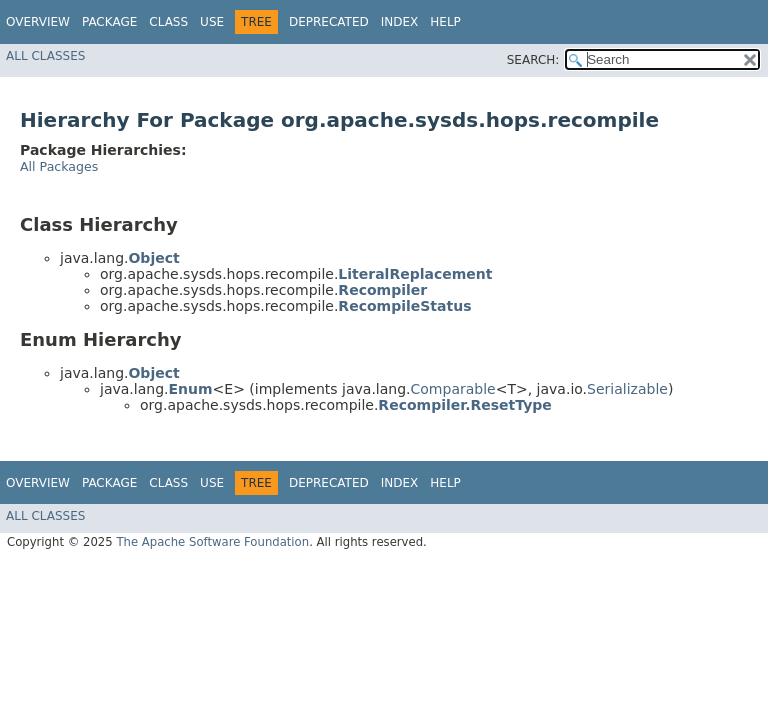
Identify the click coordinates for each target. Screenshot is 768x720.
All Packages (59, 166)
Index (400, 22)
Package (109, 22)
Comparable (453, 389)
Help (445, 22)
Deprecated (329, 22)
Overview (38, 22)
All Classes (45, 56)
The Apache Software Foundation (212, 542)
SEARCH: (533, 60)
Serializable (627, 389)
